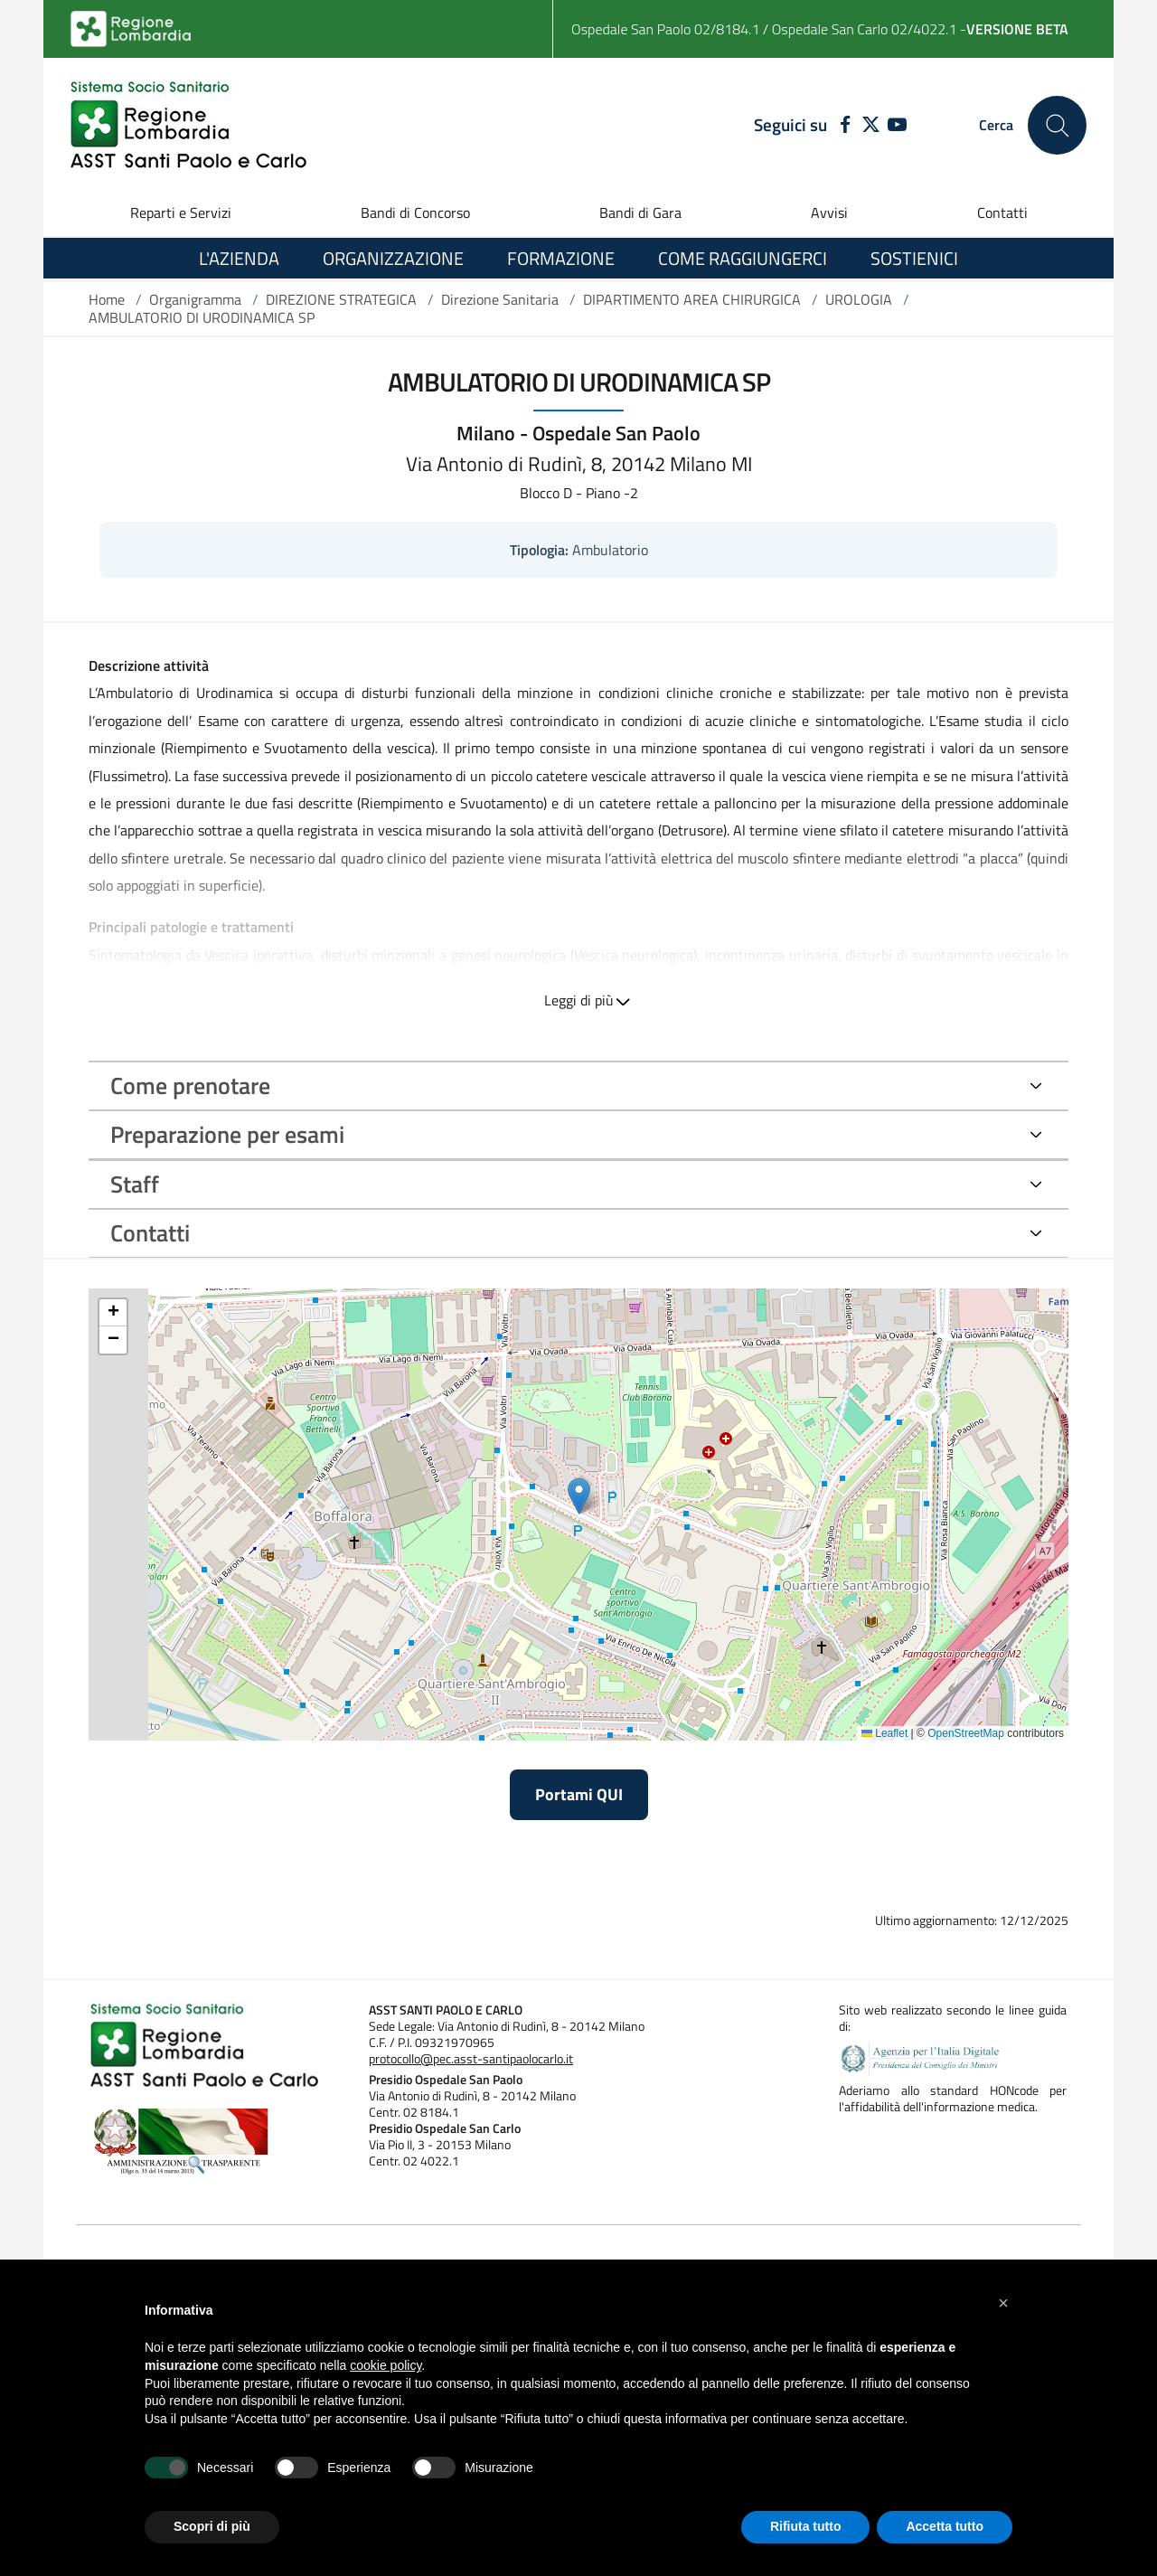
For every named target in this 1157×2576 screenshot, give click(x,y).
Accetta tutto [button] (944, 2526)
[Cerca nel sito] (1057, 125)
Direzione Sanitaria (500, 299)
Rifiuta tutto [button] (806, 2526)
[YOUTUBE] (897, 126)
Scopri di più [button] (212, 2526)
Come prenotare (190, 1085)
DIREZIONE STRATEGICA (341, 299)
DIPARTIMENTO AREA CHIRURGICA (692, 299)
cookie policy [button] (385, 2365)
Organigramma (195, 299)
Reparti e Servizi (180, 212)
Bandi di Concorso (415, 212)
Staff (134, 1184)
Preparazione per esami (227, 1134)
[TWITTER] (870, 126)
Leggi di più (579, 1000)
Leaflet (884, 1733)
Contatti (1002, 212)
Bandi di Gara (640, 212)
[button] (1003, 2302)
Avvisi (829, 212)
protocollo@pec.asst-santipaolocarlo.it (471, 2059)
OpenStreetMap (965, 1733)
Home (107, 299)
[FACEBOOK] (841, 126)
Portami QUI (579, 1794)
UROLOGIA (858, 299)
